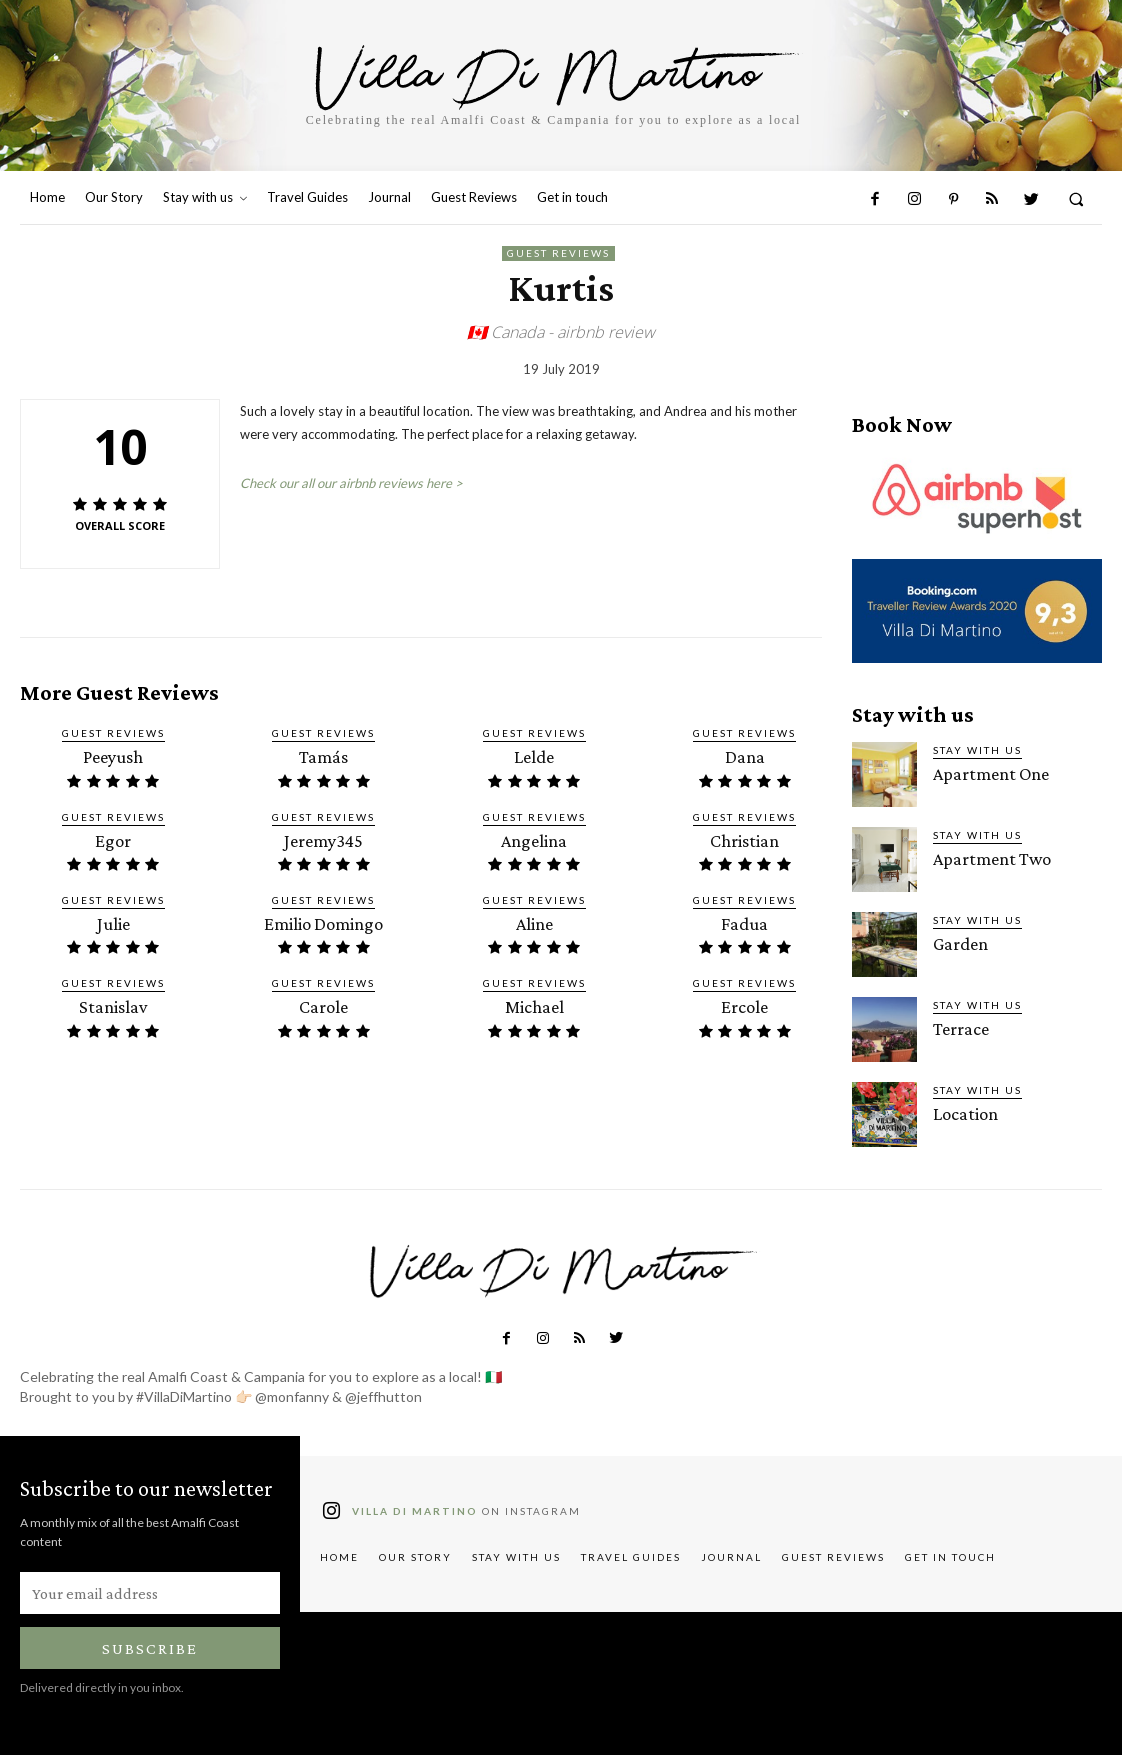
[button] (1076, 198)
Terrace (958, 1028)
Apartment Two (989, 858)
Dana (744, 756)
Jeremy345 (324, 838)
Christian (744, 838)
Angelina (534, 838)
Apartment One (988, 773)
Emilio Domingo (324, 920)
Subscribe (150, 1648)
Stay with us (977, 750)
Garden (959, 943)
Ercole (745, 1002)
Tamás (324, 756)
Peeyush (113, 756)
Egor (113, 838)
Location (963, 1113)
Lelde (534, 756)
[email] (150, 1593)
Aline (534, 920)
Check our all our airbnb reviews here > (351, 483)
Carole (324, 1002)
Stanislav (113, 1002)
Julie (113, 920)
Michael (534, 1002)
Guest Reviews (558, 253)
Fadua (744, 920)
